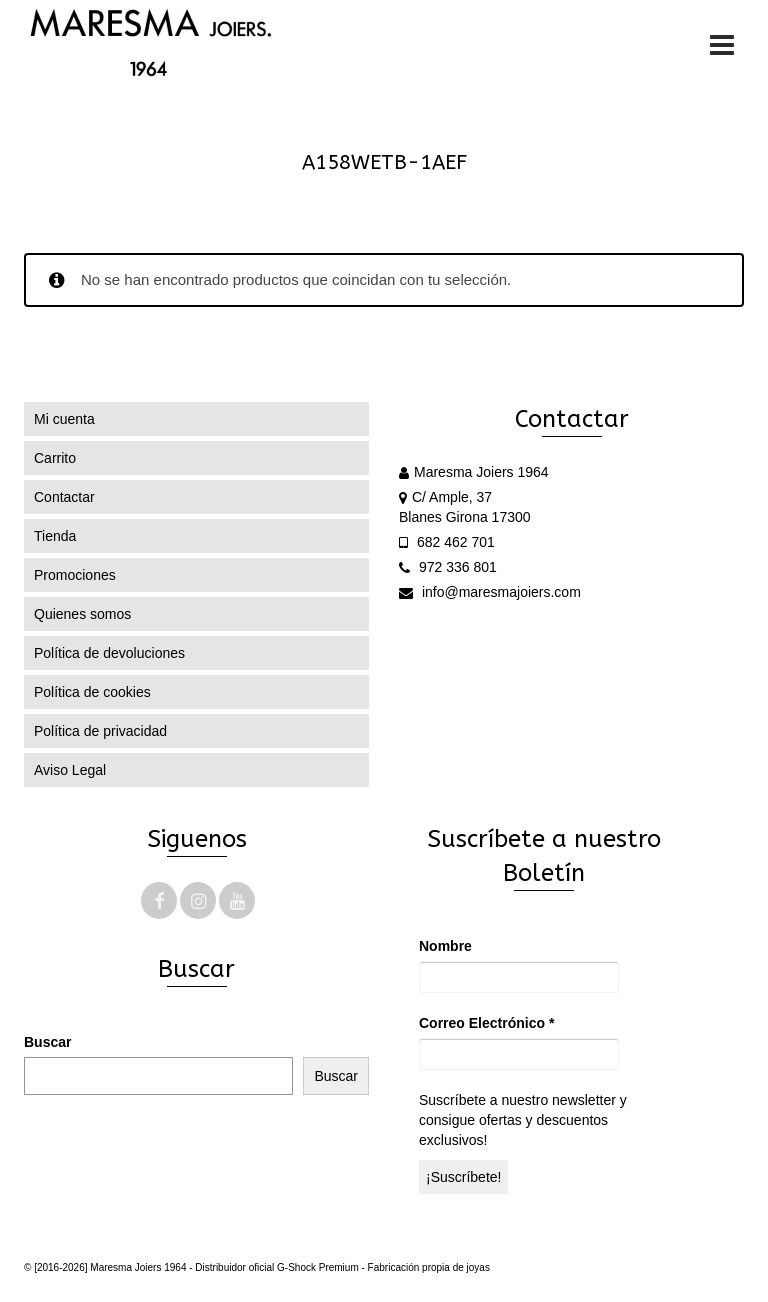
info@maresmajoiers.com (490, 592)
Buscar (47, 1042)
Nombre (445, 946)
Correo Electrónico (486, 1023)
